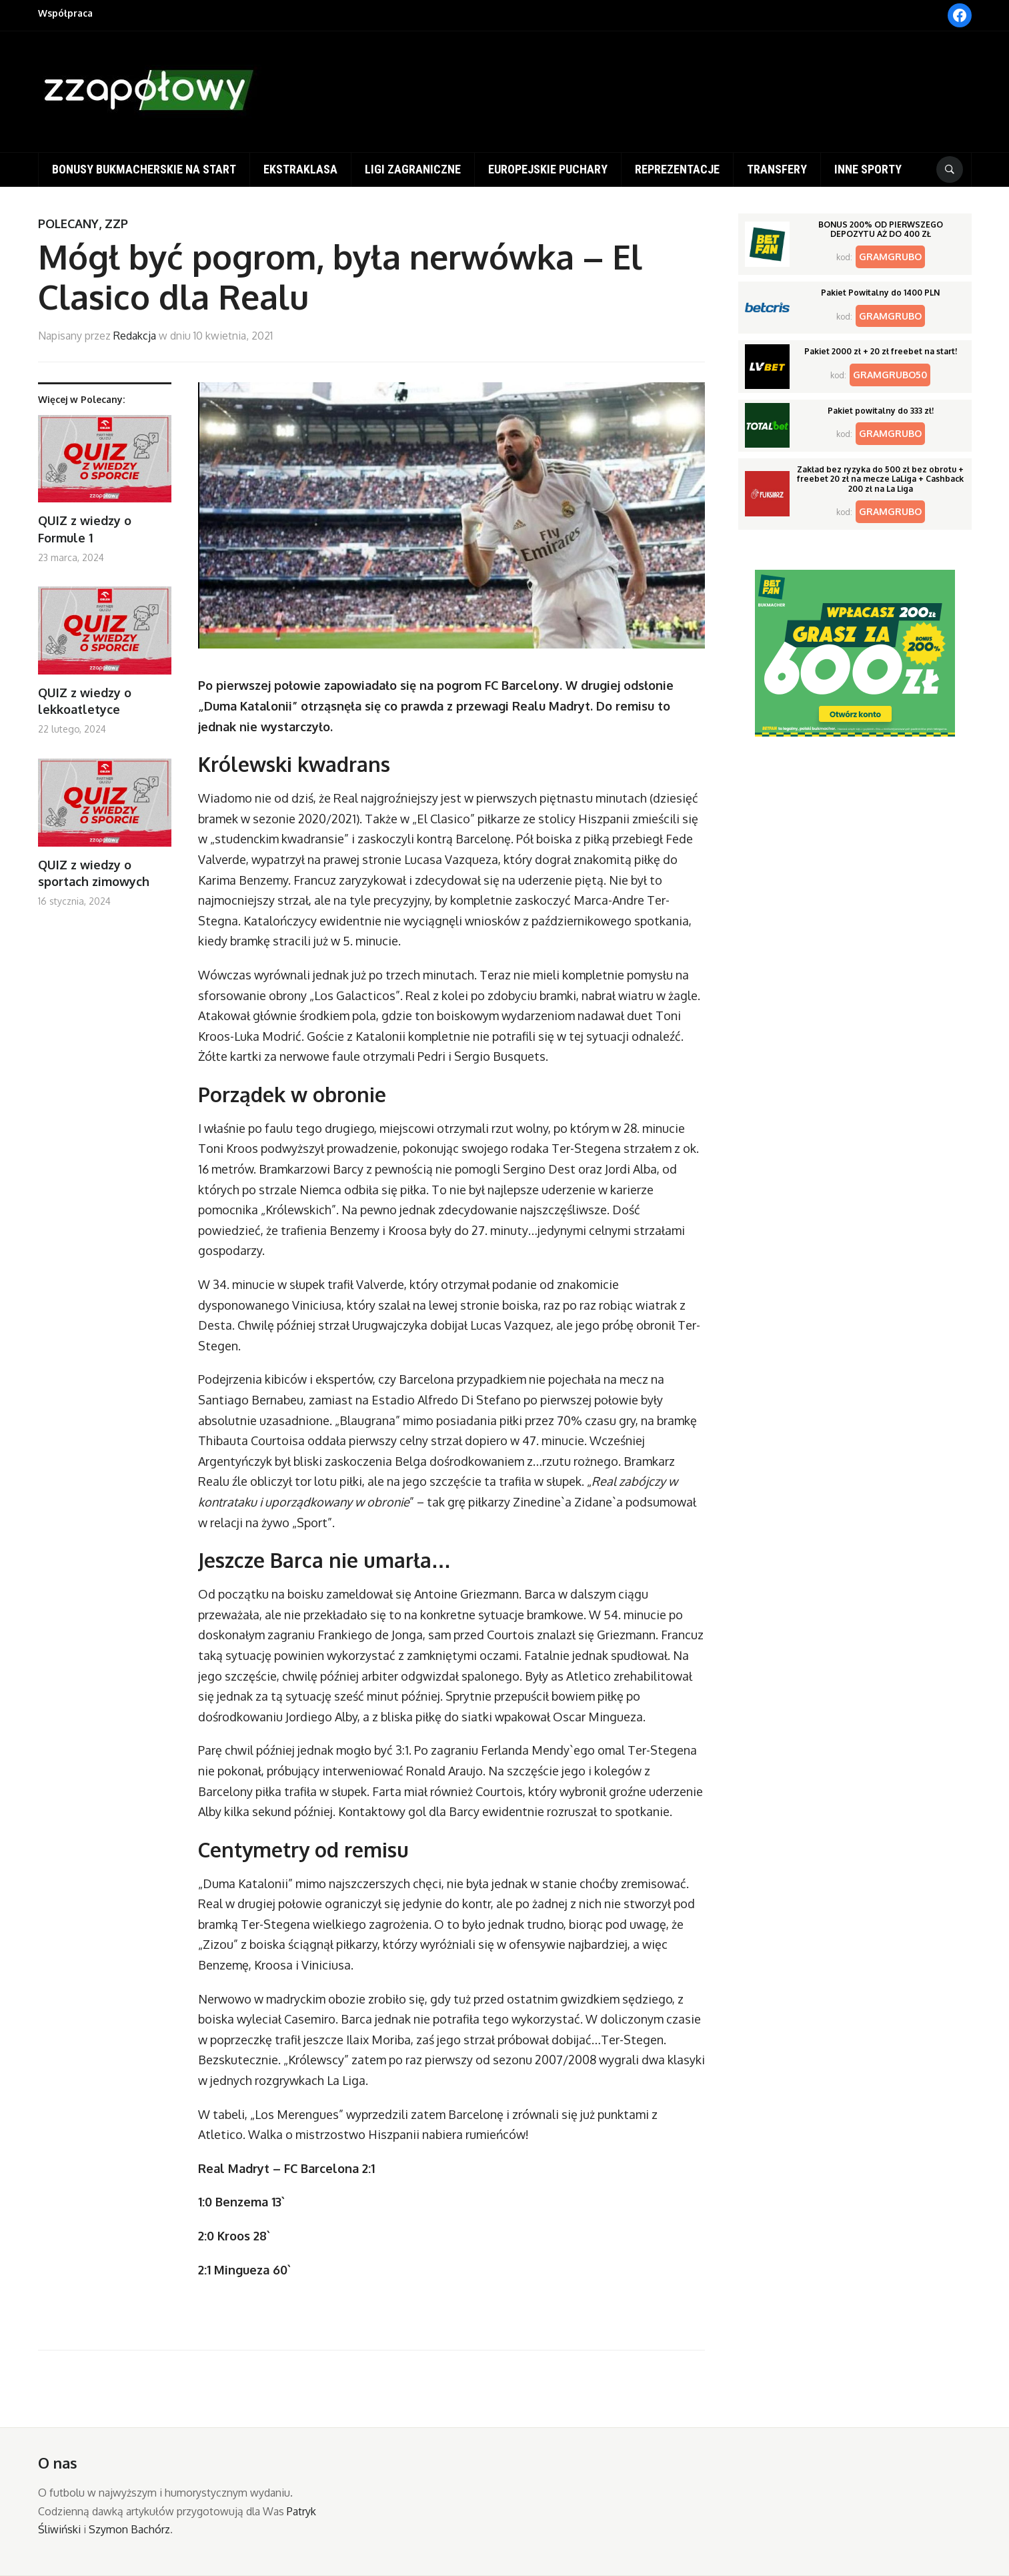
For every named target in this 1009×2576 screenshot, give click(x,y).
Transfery (777, 169)
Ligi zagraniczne (413, 169)
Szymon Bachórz (129, 2529)
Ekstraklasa (300, 169)
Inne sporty (868, 169)
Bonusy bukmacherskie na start (144, 169)
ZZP (116, 223)
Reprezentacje (677, 169)
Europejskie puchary (548, 169)
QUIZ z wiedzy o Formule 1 (84, 528)
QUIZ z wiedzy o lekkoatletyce (84, 701)
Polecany (68, 223)
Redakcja (134, 335)
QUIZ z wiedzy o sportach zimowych (93, 873)
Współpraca (65, 13)
